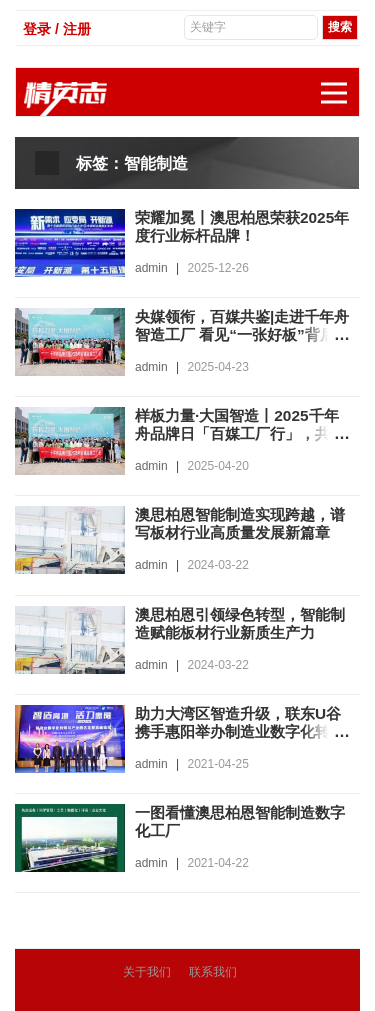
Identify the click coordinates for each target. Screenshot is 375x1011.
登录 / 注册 (57, 29)
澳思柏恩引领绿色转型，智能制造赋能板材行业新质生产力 (239, 623)
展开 (340, 82)
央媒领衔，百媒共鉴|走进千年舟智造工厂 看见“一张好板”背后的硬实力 (241, 334)
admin (151, 268)
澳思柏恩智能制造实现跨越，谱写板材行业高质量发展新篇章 (239, 532)
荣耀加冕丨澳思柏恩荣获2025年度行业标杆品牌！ (241, 226)
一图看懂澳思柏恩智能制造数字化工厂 (239, 821)
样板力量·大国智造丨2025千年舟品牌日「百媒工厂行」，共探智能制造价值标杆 (239, 433)
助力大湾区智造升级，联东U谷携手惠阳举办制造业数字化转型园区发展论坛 (239, 731)
